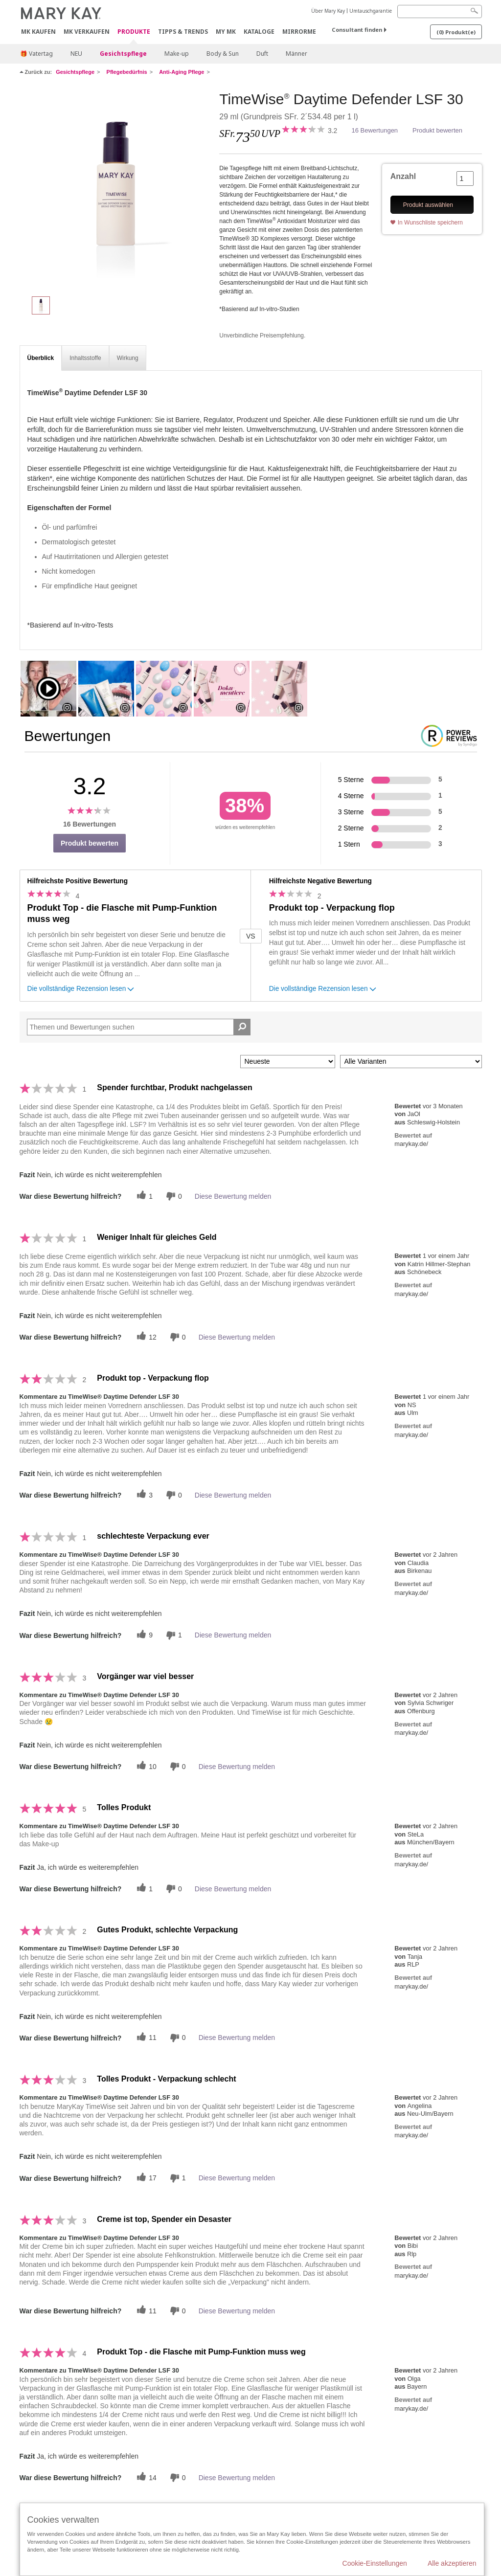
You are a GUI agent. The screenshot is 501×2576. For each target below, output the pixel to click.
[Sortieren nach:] (287, 1061)
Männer (296, 53)
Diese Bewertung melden (233, 1196)
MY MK (226, 31)
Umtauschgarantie (370, 10)
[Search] (439, 11)
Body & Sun (222, 53)
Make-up (176, 53)
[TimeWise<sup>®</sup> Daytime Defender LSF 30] (116, 189)
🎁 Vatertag (36, 53)
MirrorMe (299, 31)
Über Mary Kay (328, 10)
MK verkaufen (87, 31)
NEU (76, 53)
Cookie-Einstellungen (374, 2563)
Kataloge (259, 31)
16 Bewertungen (374, 130)
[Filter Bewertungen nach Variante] (411, 1061)
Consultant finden (357, 29)
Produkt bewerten (437, 130)
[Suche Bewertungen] (241, 1027)
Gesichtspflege (123, 53)
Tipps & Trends (183, 31)
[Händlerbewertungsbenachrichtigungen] (172, 1196)
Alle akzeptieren (452, 2563)
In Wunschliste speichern (430, 222)
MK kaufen (38, 31)
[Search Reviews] (139, 1027)
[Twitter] (143, 1196)
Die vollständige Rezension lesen (81, 990)
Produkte (133, 32)
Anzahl (403, 176)
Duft (262, 53)
